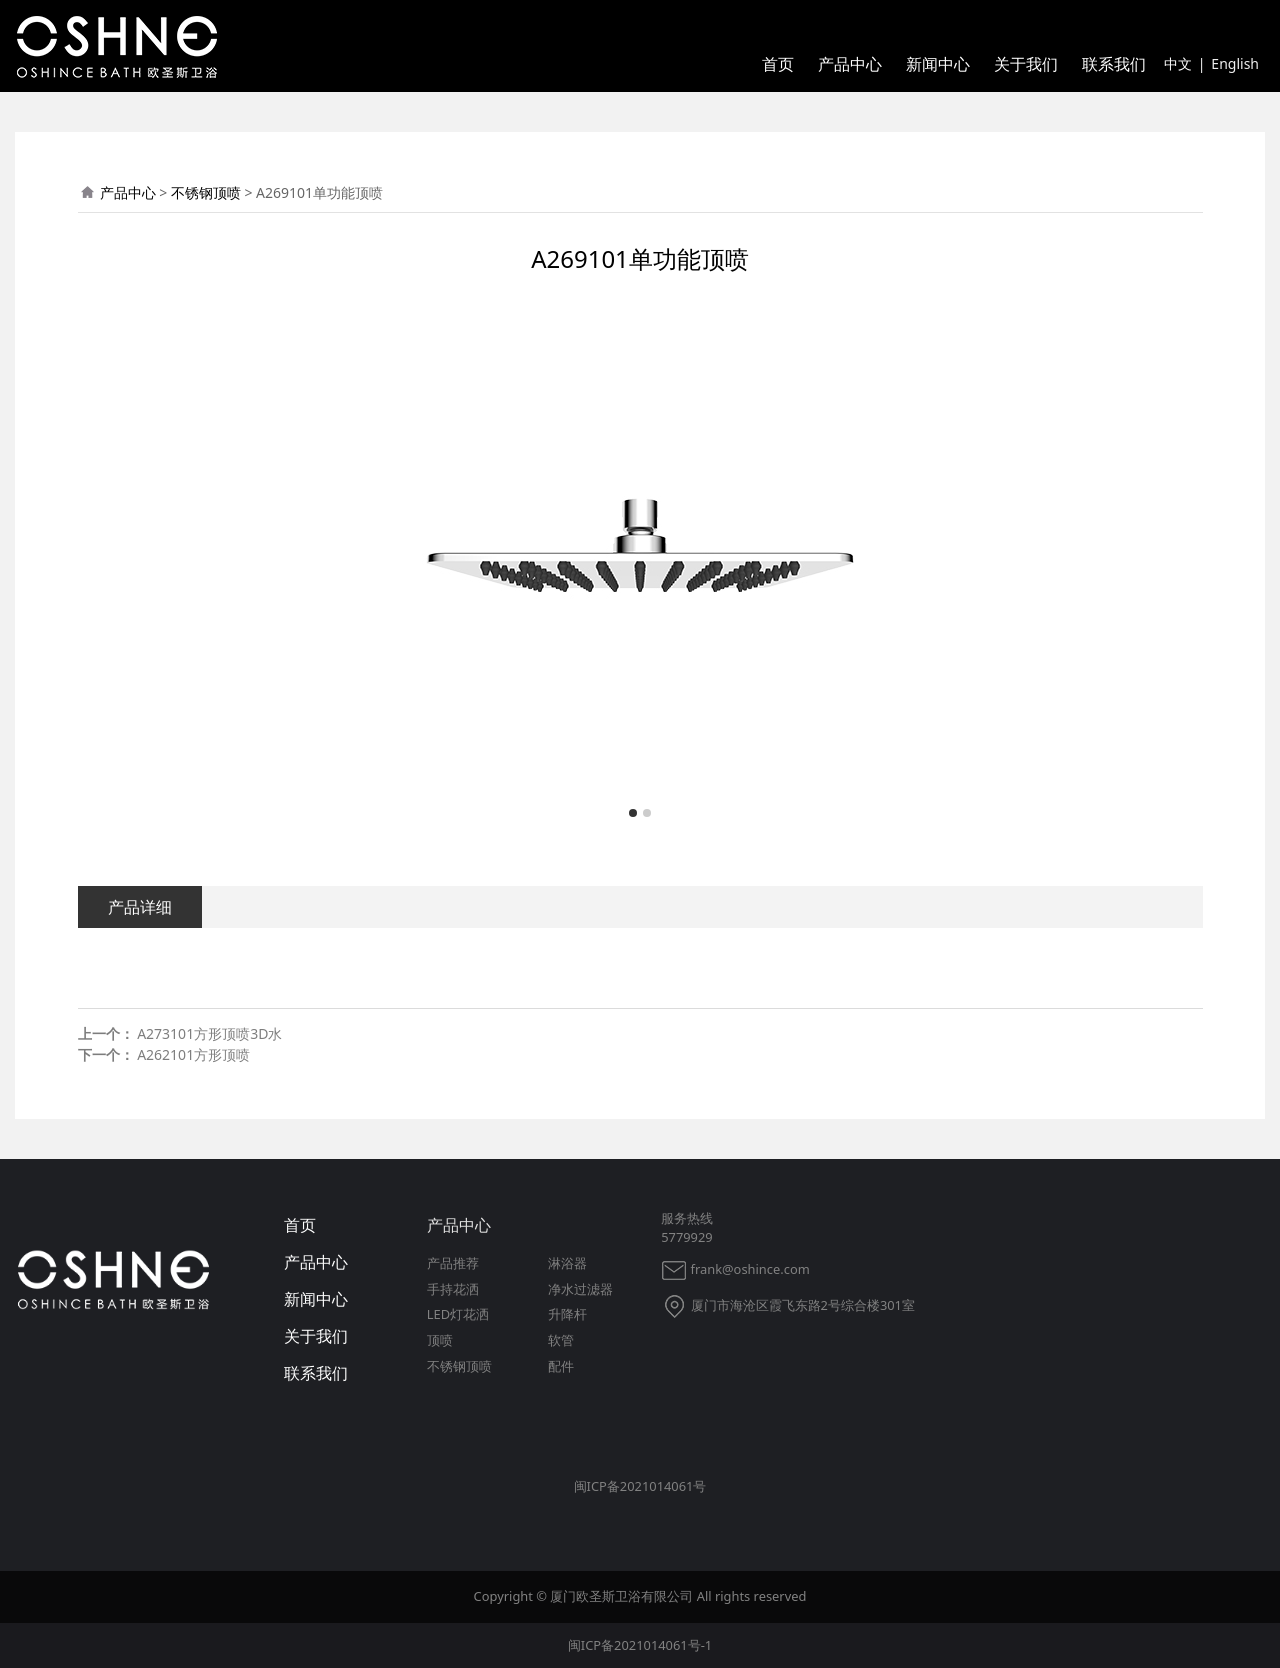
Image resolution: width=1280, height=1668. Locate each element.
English (1235, 63)
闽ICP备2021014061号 (640, 1486)
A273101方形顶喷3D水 (209, 1033)
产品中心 (850, 64)
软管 (561, 1340)
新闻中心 (938, 64)
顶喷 (440, 1340)
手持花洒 (453, 1289)
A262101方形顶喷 (193, 1054)
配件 (561, 1366)
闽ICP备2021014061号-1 (640, 1645)
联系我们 (1114, 64)
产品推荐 (453, 1263)
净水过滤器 (580, 1289)
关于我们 (1026, 64)
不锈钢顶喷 (206, 192)
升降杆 (567, 1314)
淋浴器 (567, 1263)
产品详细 (140, 907)
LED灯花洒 (458, 1314)
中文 (1178, 63)
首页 (778, 64)
